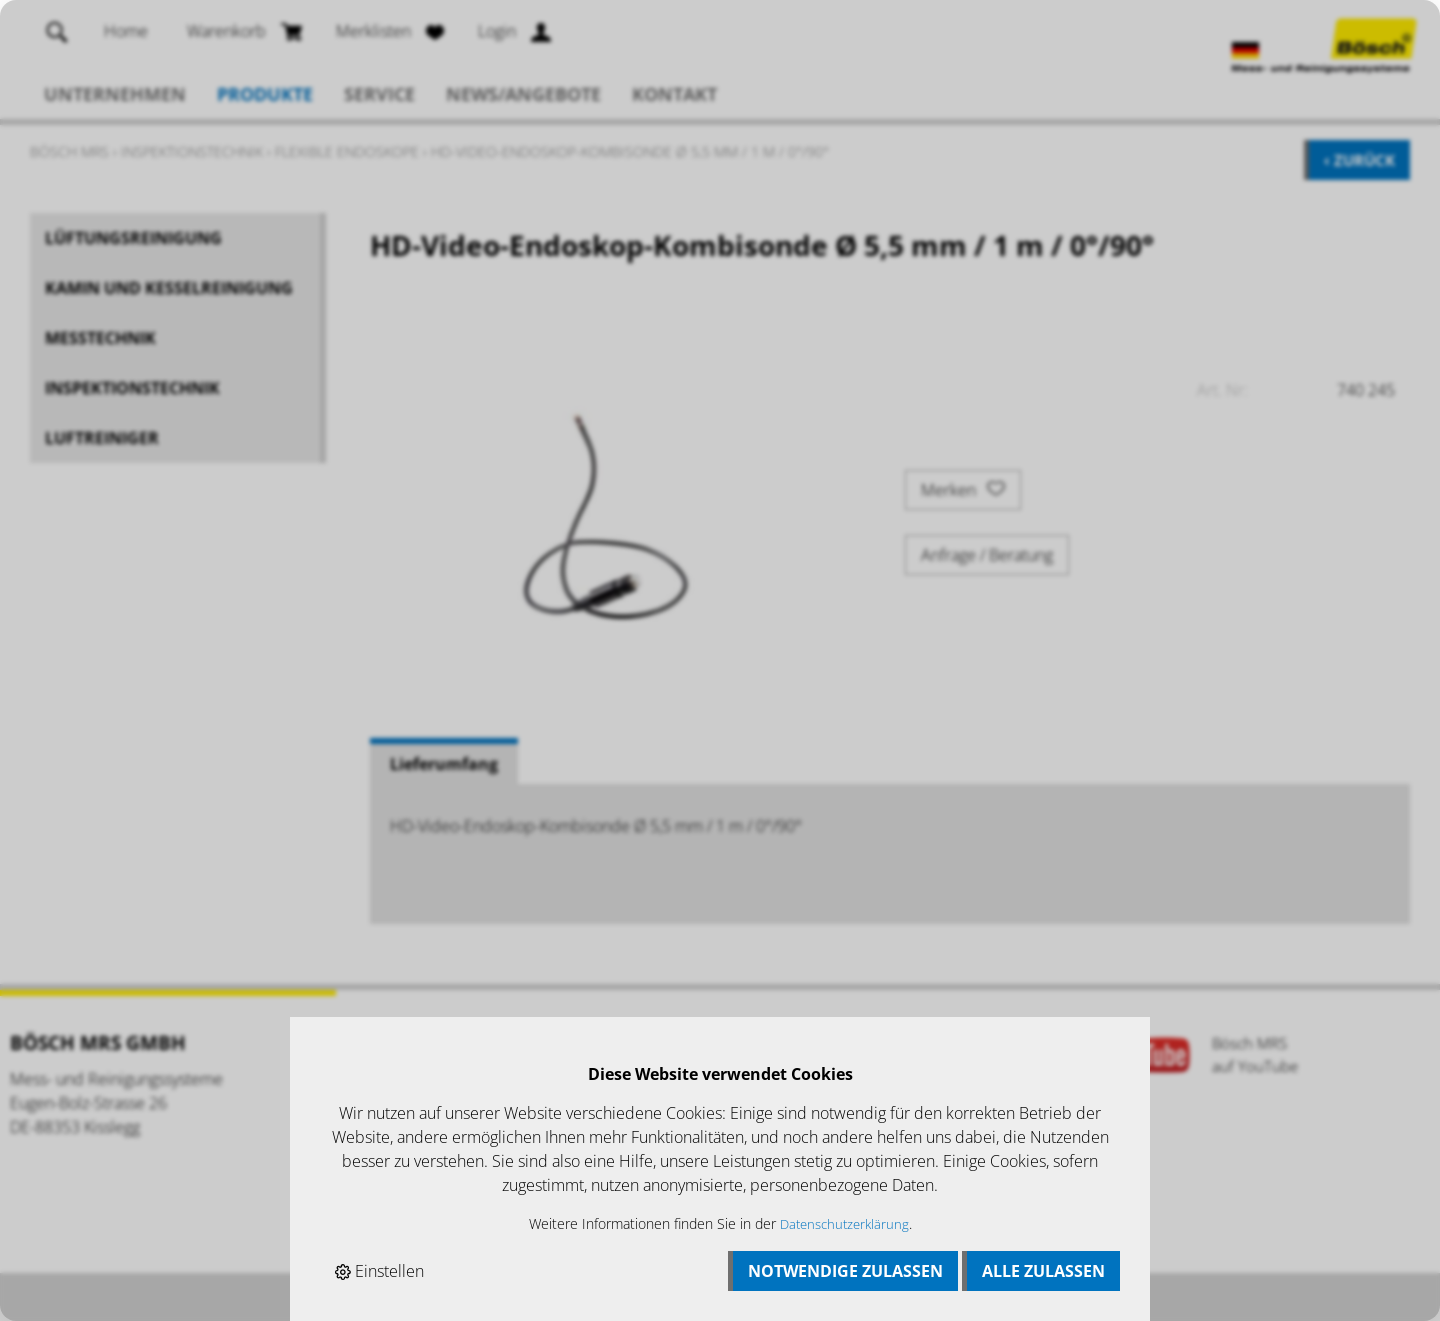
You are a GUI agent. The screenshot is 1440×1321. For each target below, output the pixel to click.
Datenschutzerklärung (844, 1223)
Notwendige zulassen (845, 1271)
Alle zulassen (1043, 1271)
